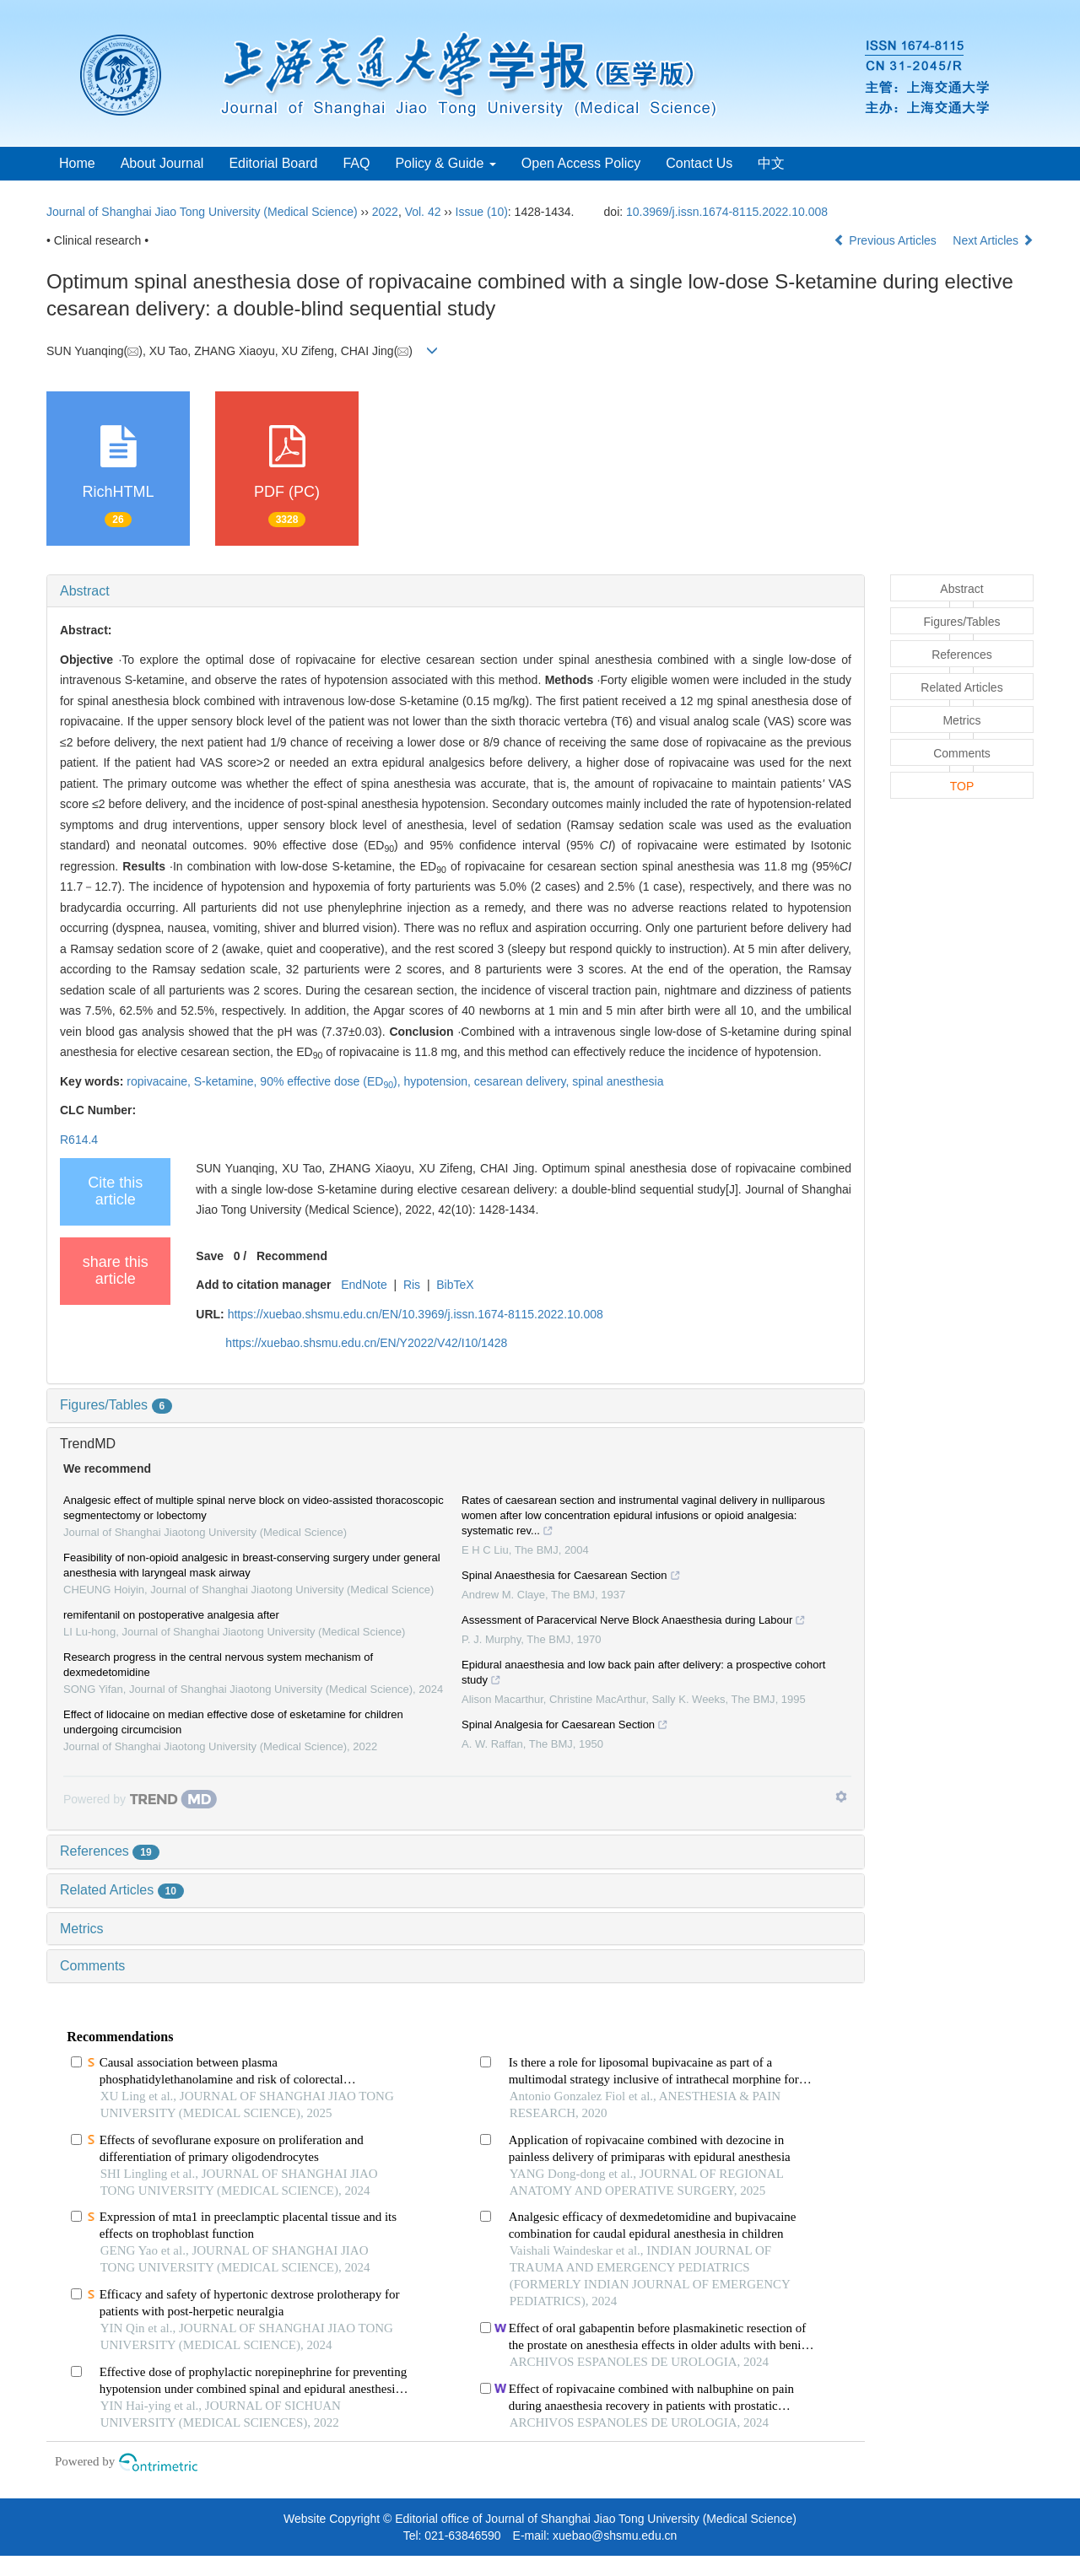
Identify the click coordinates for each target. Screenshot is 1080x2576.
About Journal (162, 163)
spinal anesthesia (617, 1081)
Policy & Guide (445, 163)
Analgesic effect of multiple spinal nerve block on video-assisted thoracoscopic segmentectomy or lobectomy (253, 1508)
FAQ (356, 163)
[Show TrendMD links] (841, 1796)
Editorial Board (273, 163)
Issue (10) (482, 211)
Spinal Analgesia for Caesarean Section (565, 1726)
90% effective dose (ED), (331, 1081)
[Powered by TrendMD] (140, 1799)
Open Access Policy (580, 163)
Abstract (85, 591)
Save (210, 1256)
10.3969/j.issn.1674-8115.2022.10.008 (727, 211)
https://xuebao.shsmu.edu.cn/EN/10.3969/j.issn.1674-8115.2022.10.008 (415, 1314)
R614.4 (79, 1139)
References (109, 1851)
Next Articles (993, 240)
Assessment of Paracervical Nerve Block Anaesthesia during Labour (634, 1622)
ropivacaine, (160, 1081)
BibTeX (454, 1284)
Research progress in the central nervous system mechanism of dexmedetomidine (218, 1665)
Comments (92, 1966)
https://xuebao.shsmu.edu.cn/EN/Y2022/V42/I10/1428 (366, 1343)
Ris (411, 1284)
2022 (385, 211)
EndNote (363, 1284)
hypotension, (439, 1081)
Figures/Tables (116, 1405)
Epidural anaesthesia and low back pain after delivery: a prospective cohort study (643, 1674)
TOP (962, 786)
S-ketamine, (227, 1081)
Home (77, 163)
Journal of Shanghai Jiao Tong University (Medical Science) (202, 211)
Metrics (82, 1928)
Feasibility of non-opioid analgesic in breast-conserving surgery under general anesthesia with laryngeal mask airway (251, 1565)
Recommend (291, 1256)
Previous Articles (886, 240)
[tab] (455, 591)
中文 (771, 163)
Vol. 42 (423, 211)
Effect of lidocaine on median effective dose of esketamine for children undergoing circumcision (233, 1722)
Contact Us (699, 163)
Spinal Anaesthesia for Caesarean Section (571, 1577)
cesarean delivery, (523, 1081)
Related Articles (122, 1890)
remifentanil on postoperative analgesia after (171, 1615)
